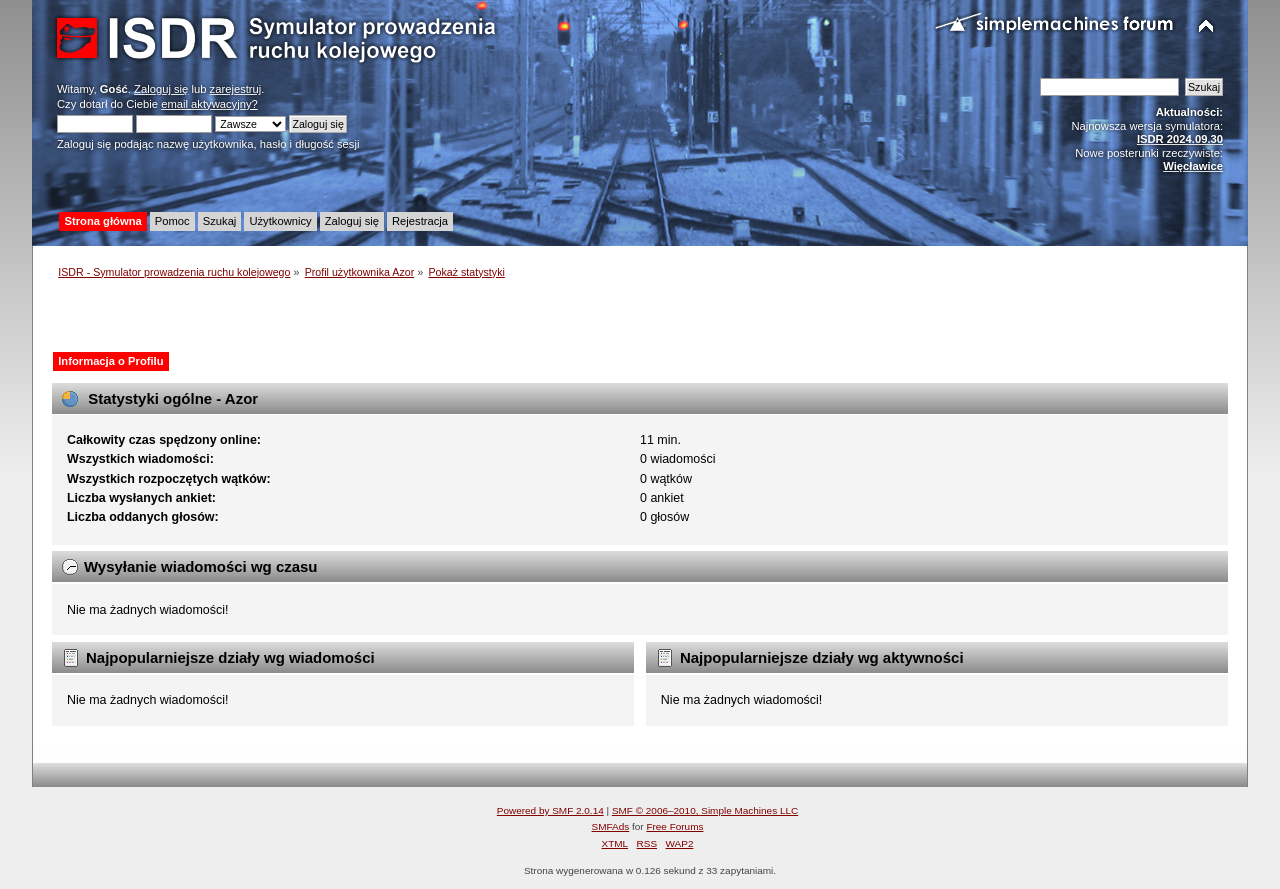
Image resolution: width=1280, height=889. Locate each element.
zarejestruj (236, 89)
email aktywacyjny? (209, 104)
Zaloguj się (161, 89)
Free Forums (674, 826)
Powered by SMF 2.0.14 (550, 810)
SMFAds (611, 826)
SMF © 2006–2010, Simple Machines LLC (705, 810)
